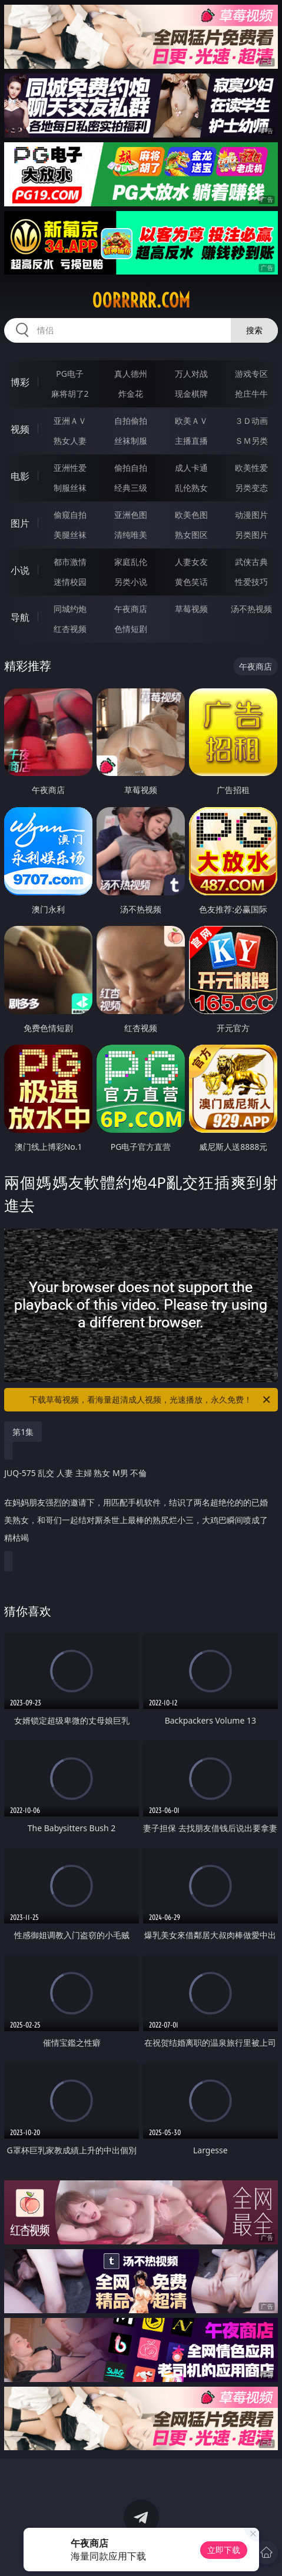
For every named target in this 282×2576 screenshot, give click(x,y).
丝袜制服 (130, 440)
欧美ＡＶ (191, 420)
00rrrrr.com (141, 300)
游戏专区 (251, 373)
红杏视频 (70, 628)
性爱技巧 (251, 581)
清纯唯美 (130, 534)
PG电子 (70, 373)
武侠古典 (251, 561)
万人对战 (191, 373)
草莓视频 (191, 608)
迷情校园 (70, 581)
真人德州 (130, 373)
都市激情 (70, 561)
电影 (20, 476)
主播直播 (191, 440)
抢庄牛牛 (251, 393)
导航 (20, 617)
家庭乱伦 (130, 561)
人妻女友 (191, 561)
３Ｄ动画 (251, 420)
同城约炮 (70, 608)
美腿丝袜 (70, 534)
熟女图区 (191, 534)
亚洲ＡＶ (70, 420)
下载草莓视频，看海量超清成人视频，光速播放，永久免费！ (150, 1400)
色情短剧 (130, 628)
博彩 (20, 382)
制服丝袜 (70, 487)
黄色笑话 (191, 581)
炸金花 (130, 393)
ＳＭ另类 (251, 440)
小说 (20, 570)
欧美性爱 (251, 467)
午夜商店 (130, 608)
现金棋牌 (191, 393)
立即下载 (223, 2549)
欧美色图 (191, 514)
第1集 (23, 1431)
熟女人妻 (70, 440)
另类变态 (251, 487)
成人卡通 (191, 467)
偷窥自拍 (70, 514)
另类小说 (130, 581)
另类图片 (251, 534)
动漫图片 (251, 514)
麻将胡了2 (70, 393)
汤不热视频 (251, 608)
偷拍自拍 (130, 467)
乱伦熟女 (191, 487)
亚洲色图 (130, 514)
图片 (20, 523)
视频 (20, 429)
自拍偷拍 (130, 420)
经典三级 (130, 487)
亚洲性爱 (70, 467)
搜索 (254, 330)
